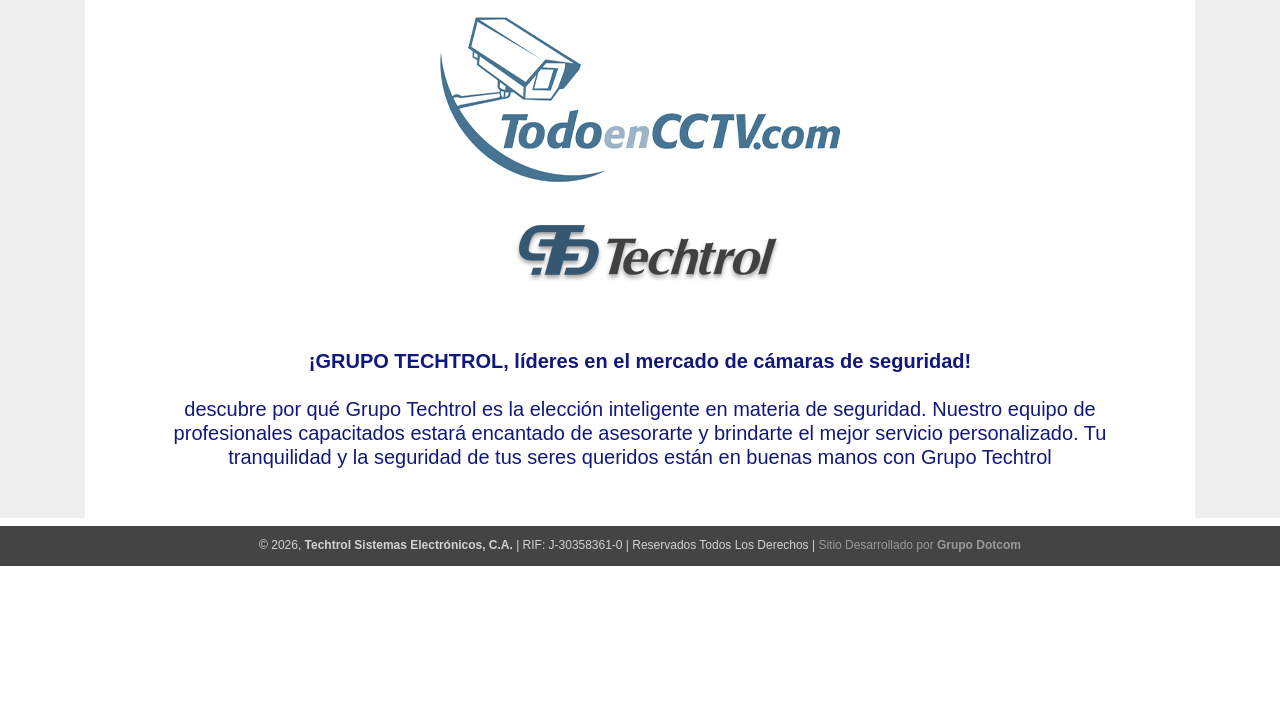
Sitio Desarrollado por (919, 545)
